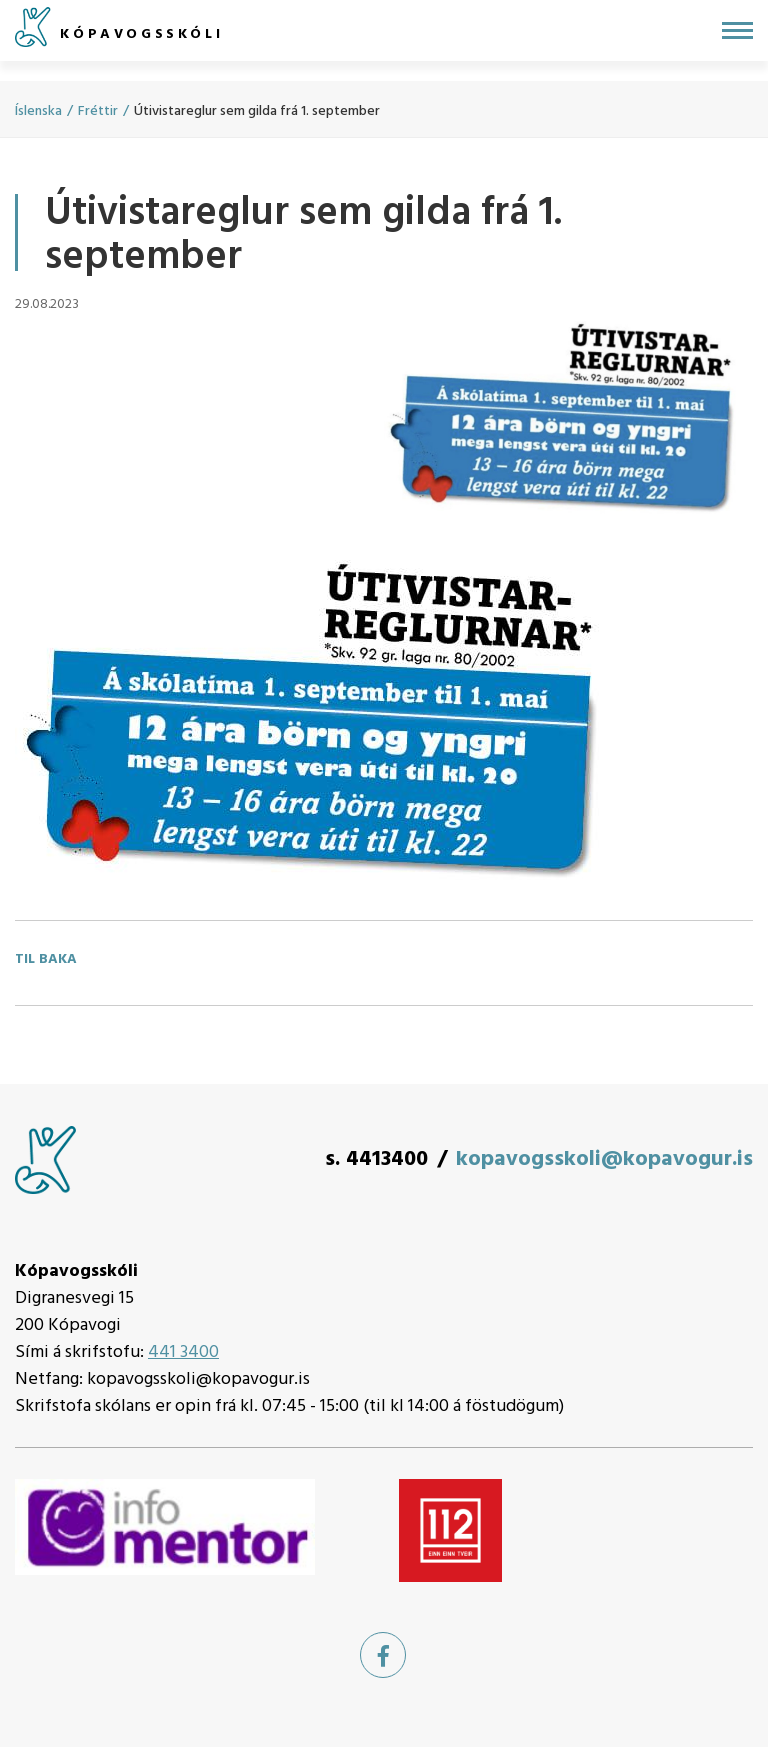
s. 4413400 (376, 1159)
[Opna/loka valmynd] (737, 30)
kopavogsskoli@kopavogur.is (604, 1159)
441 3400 (183, 1352)
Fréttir (98, 111)
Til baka (46, 960)
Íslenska (38, 111)
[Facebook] (383, 1655)
